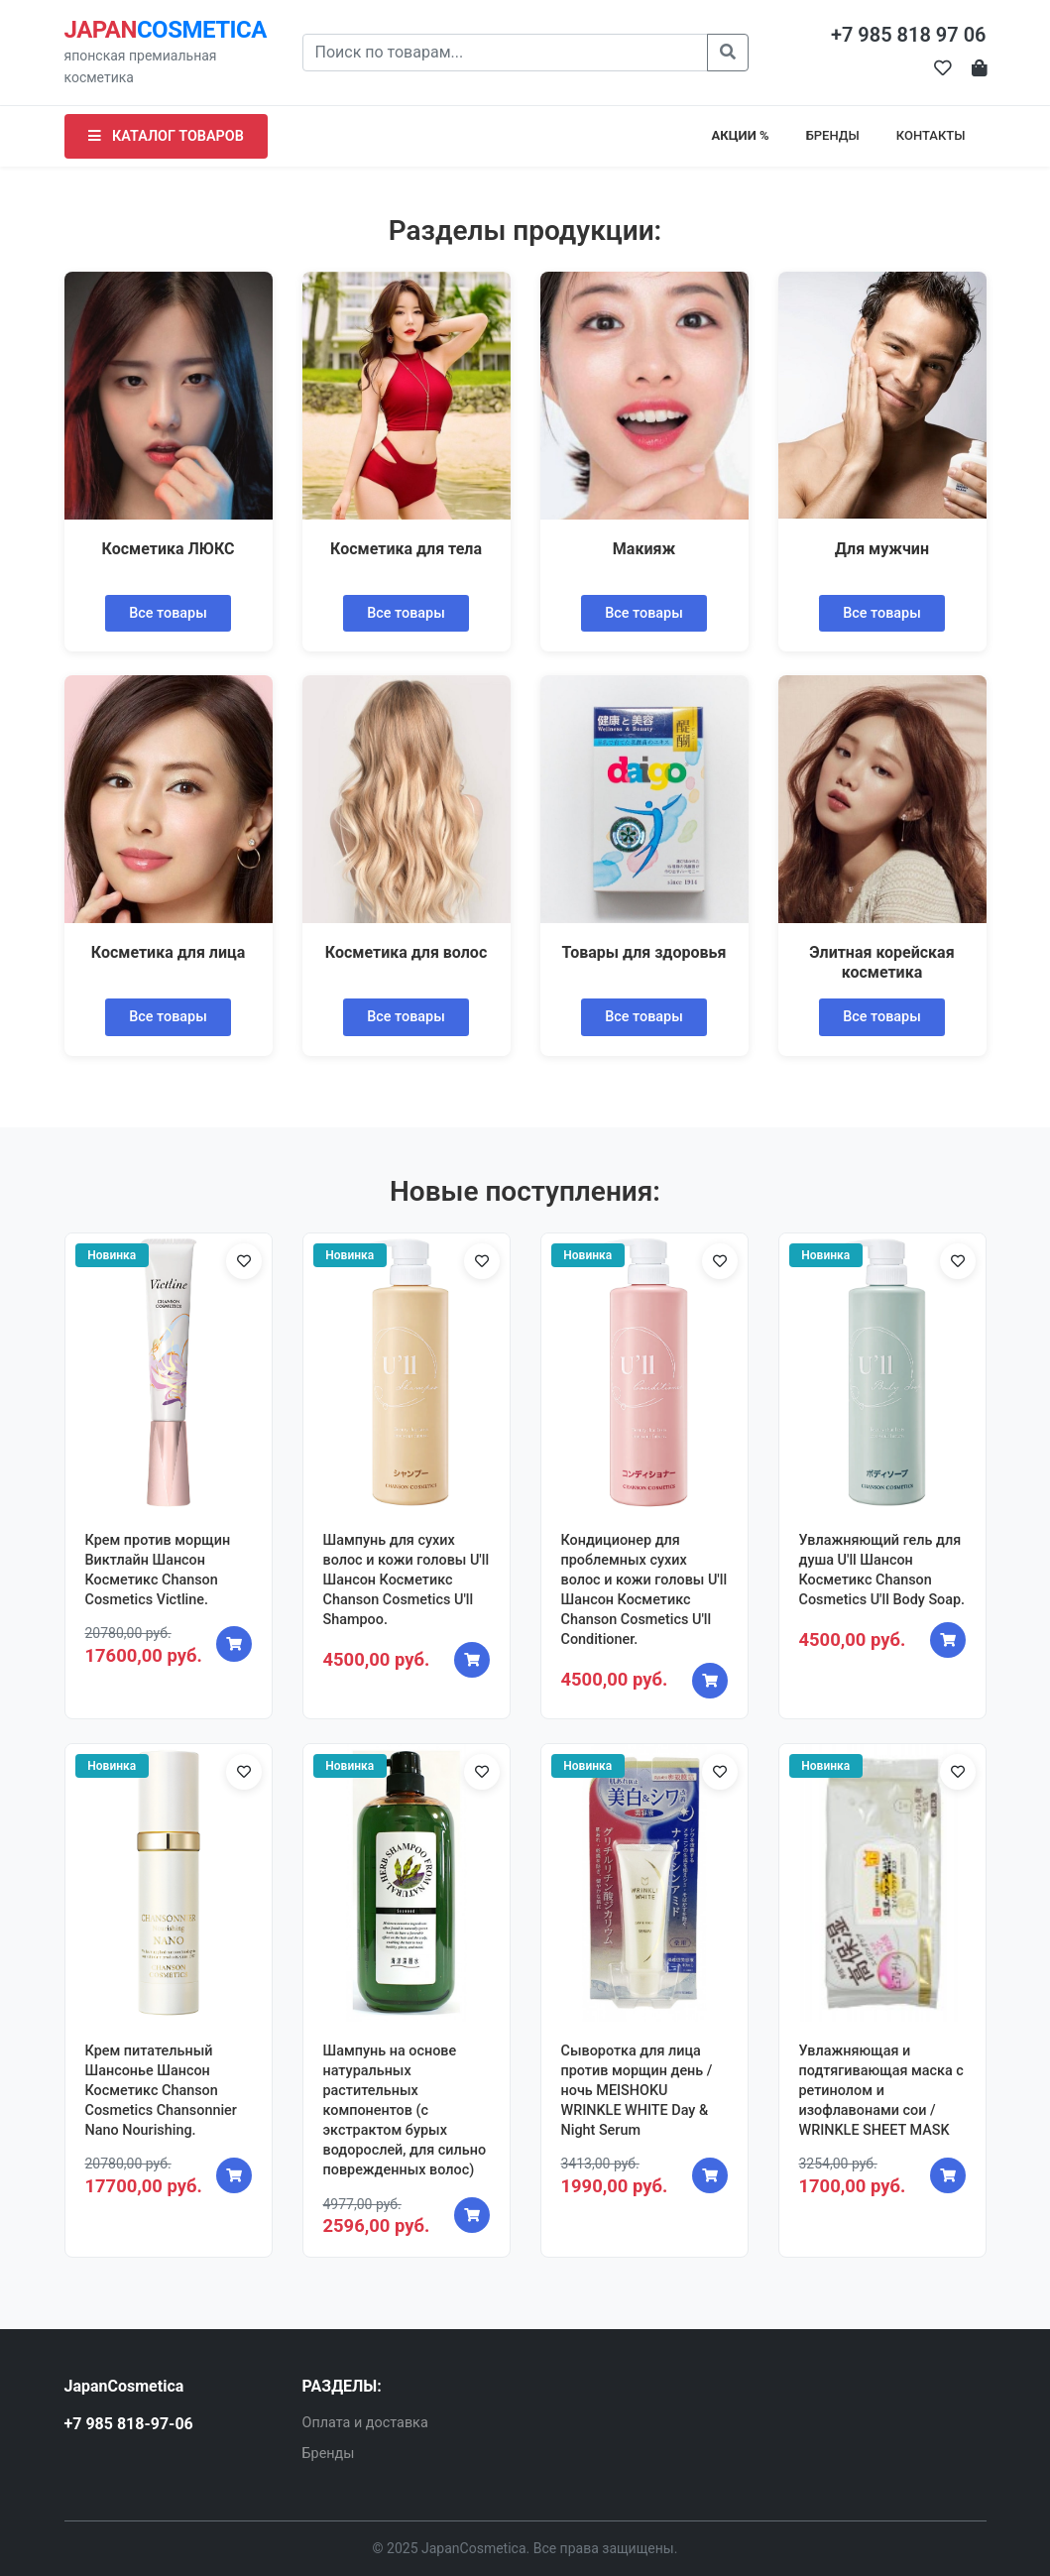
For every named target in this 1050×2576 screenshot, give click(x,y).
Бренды (328, 2453)
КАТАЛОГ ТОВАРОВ (166, 136)
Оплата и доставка (365, 2422)
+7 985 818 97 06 (909, 35)
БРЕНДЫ (833, 135)
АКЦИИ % (740, 135)
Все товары (168, 613)
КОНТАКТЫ (931, 135)
